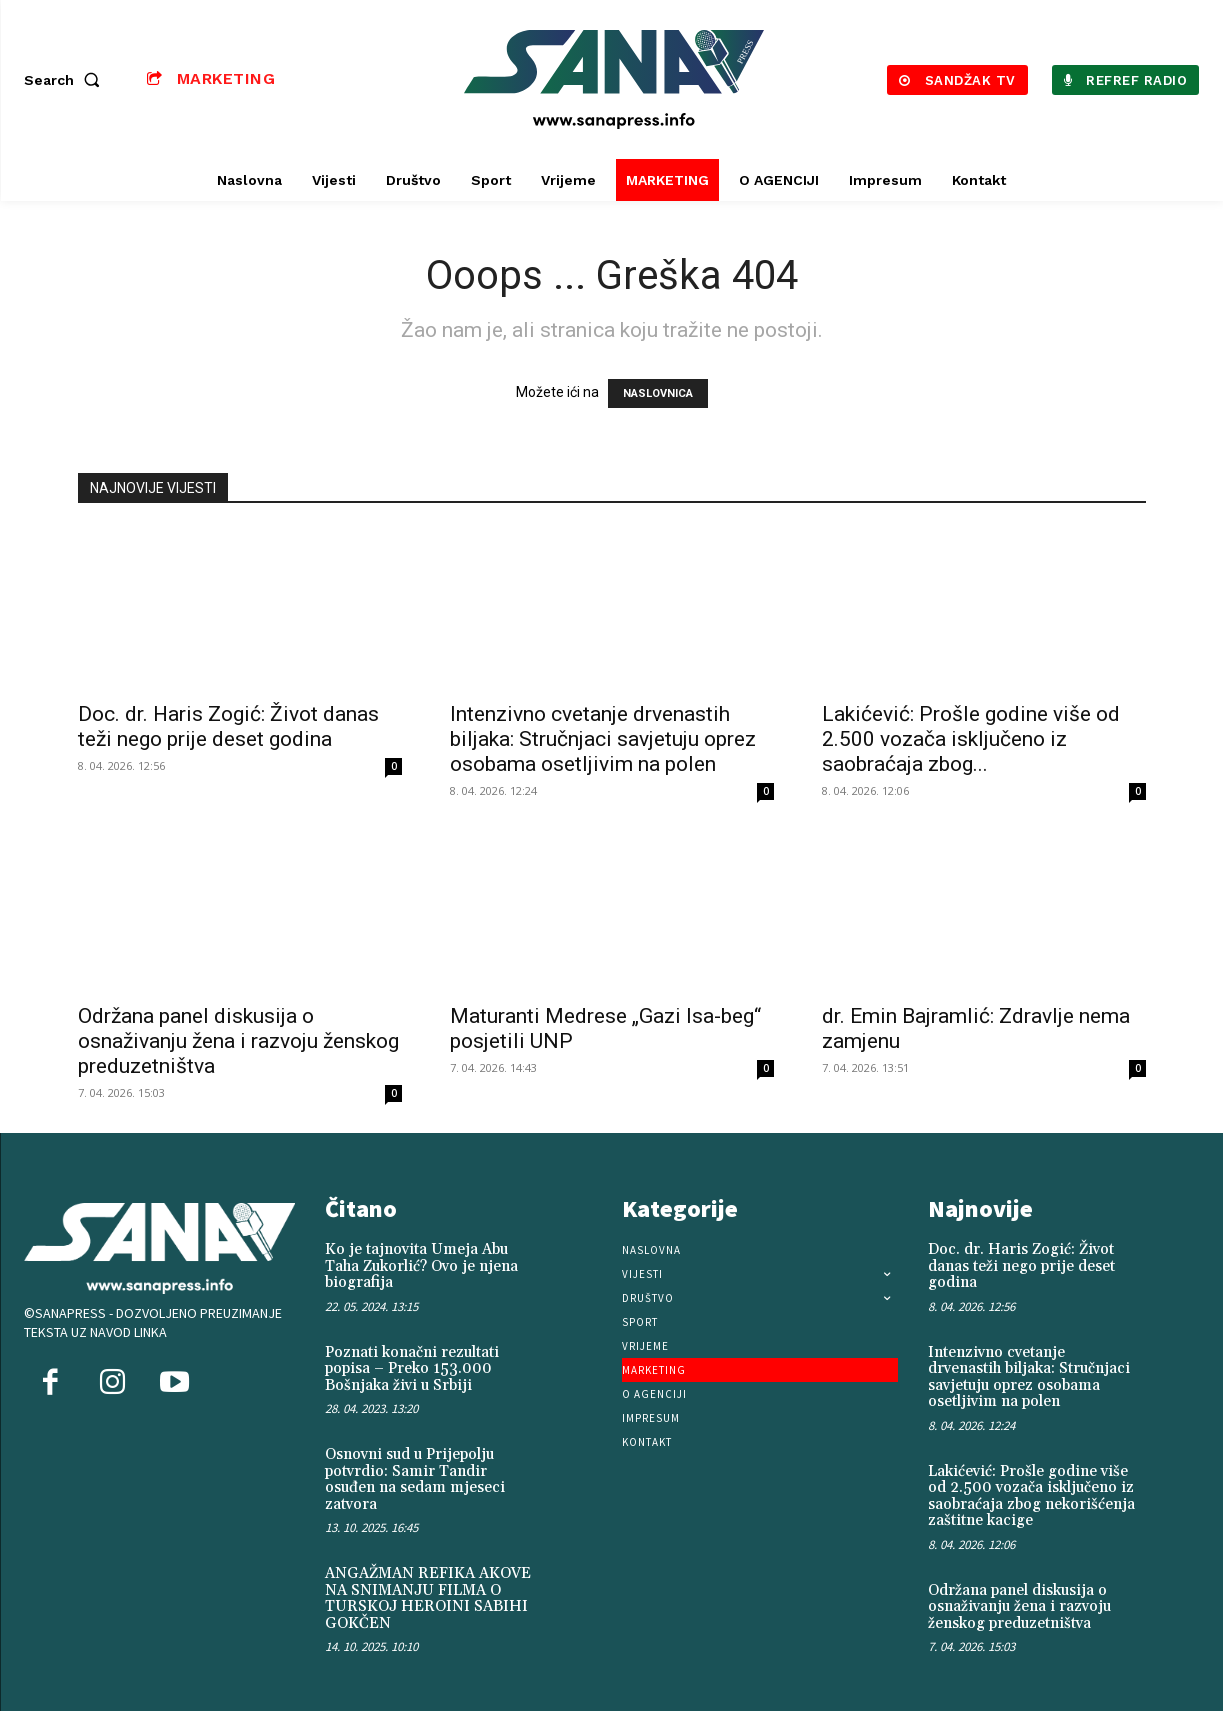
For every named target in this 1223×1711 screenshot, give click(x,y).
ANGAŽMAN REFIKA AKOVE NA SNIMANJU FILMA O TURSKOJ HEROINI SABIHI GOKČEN (428, 1598)
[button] (66, 80)
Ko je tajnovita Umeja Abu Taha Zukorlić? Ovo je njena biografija (421, 1266)
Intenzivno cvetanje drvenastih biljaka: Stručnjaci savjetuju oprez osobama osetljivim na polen (603, 739)
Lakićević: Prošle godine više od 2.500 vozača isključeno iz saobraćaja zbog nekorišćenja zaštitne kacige (1031, 1496)
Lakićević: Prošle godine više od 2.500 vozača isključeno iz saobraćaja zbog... (971, 739)
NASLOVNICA (658, 393)
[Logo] (614, 79)
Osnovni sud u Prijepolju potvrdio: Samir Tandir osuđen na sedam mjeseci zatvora (415, 1479)
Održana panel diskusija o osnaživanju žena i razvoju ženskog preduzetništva (238, 1041)
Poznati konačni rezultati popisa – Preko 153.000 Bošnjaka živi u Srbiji (412, 1369)
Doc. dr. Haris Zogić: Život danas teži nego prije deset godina (228, 726)
